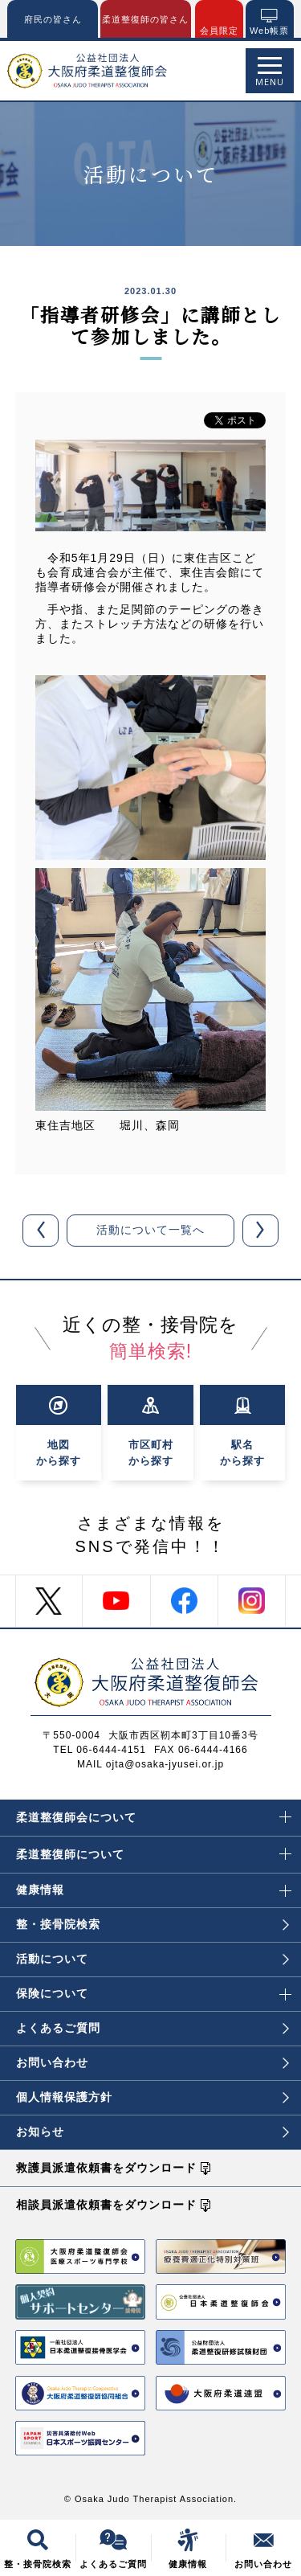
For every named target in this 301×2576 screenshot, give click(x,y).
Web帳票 (269, 30)
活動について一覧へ (150, 1229)
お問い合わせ (152, 2062)
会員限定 (219, 30)
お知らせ (152, 2131)
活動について (152, 1958)
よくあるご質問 (152, 2027)
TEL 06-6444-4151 (99, 1749)
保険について (153, 1988)
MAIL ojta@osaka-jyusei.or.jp (150, 1764)
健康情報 (153, 1885)
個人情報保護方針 (152, 2097)
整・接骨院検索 (152, 1924)
